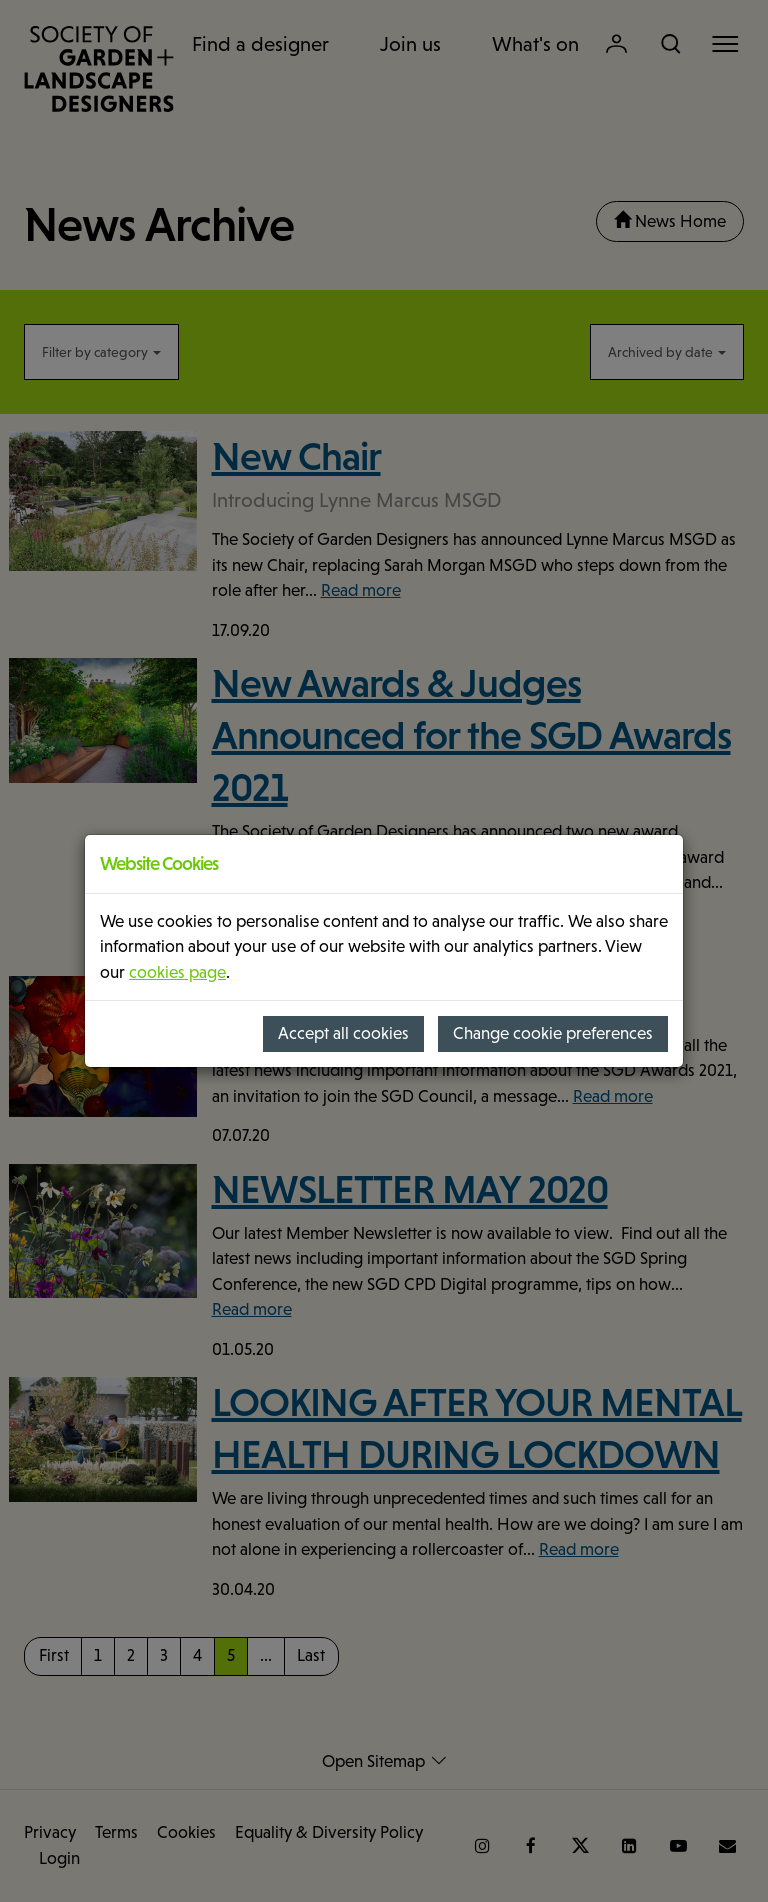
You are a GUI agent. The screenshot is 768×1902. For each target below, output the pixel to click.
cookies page (177, 972)
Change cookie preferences (553, 1033)
